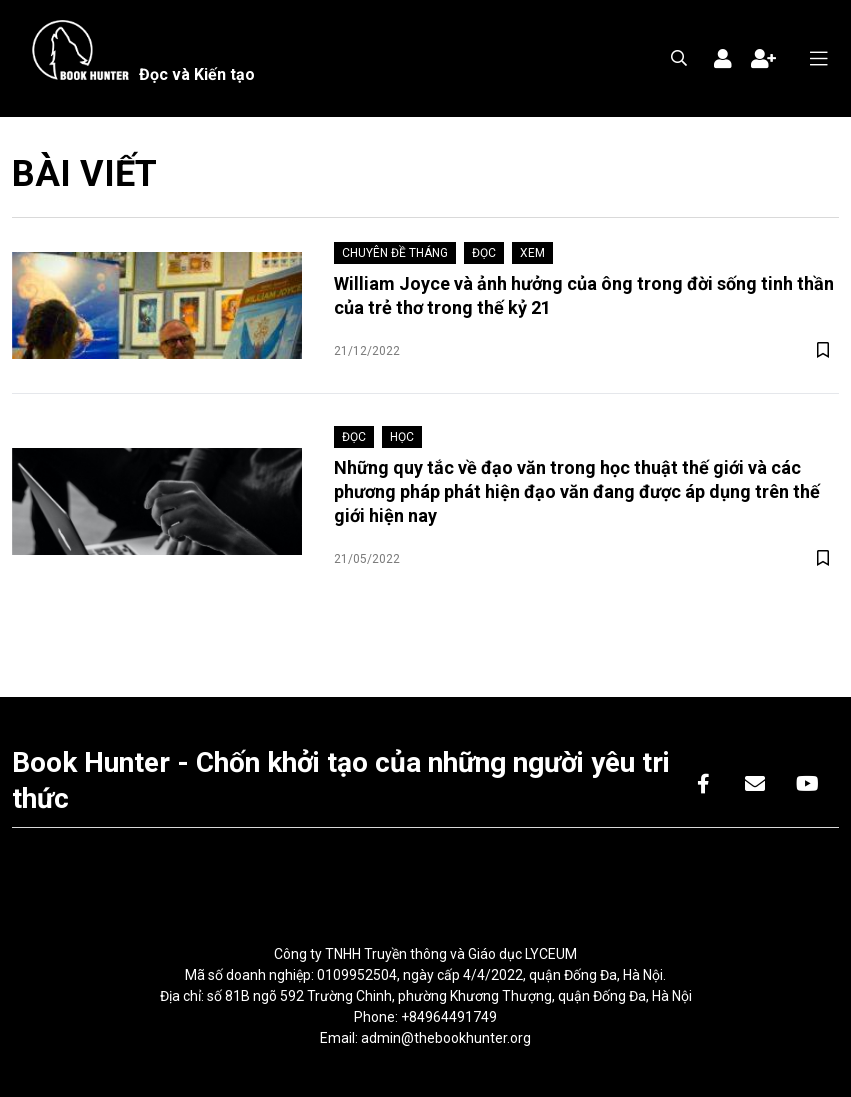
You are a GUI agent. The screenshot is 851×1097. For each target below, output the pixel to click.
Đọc (484, 253)
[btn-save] (823, 350)
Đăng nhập (723, 59)
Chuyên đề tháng (395, 253)
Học (402, 437)
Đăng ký (763, 59)
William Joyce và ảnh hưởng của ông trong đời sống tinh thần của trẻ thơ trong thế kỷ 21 (584, 295)
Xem (532, 253)
